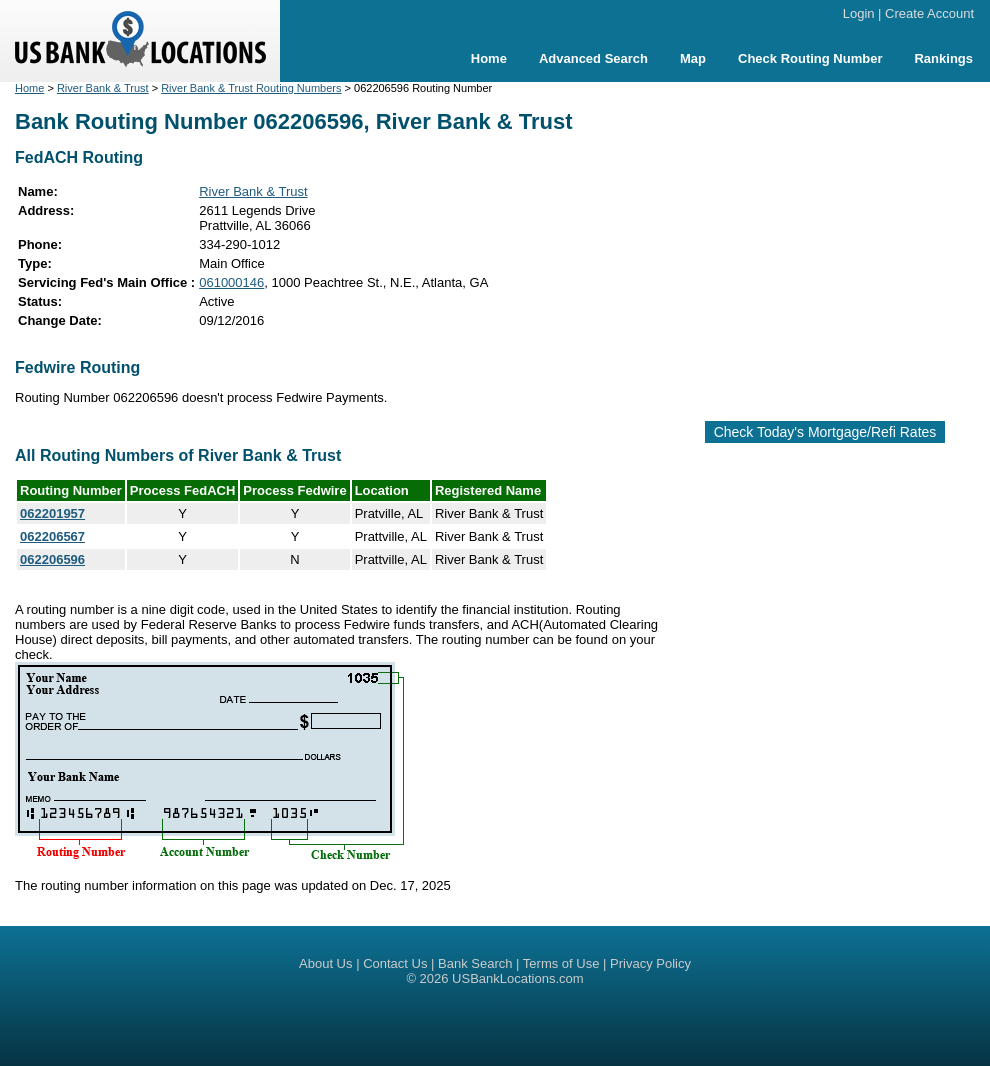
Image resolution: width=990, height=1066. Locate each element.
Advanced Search (593, 58)
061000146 (231, 282)
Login (859, 13)
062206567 (52, 536)
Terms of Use (561, 963)
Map (693, 58)
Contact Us (395, 963)
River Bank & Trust (103, 88)
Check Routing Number (810, 58)
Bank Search (475, 963)
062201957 (52, 513)
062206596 (52, 559)
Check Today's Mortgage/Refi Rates (825, 432)
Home (489, 58)
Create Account (929, 13)
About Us (325, 963)
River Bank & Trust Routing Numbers (251, 88)
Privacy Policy (650, 963)
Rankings (943, 58)
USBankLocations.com (518, 978)
